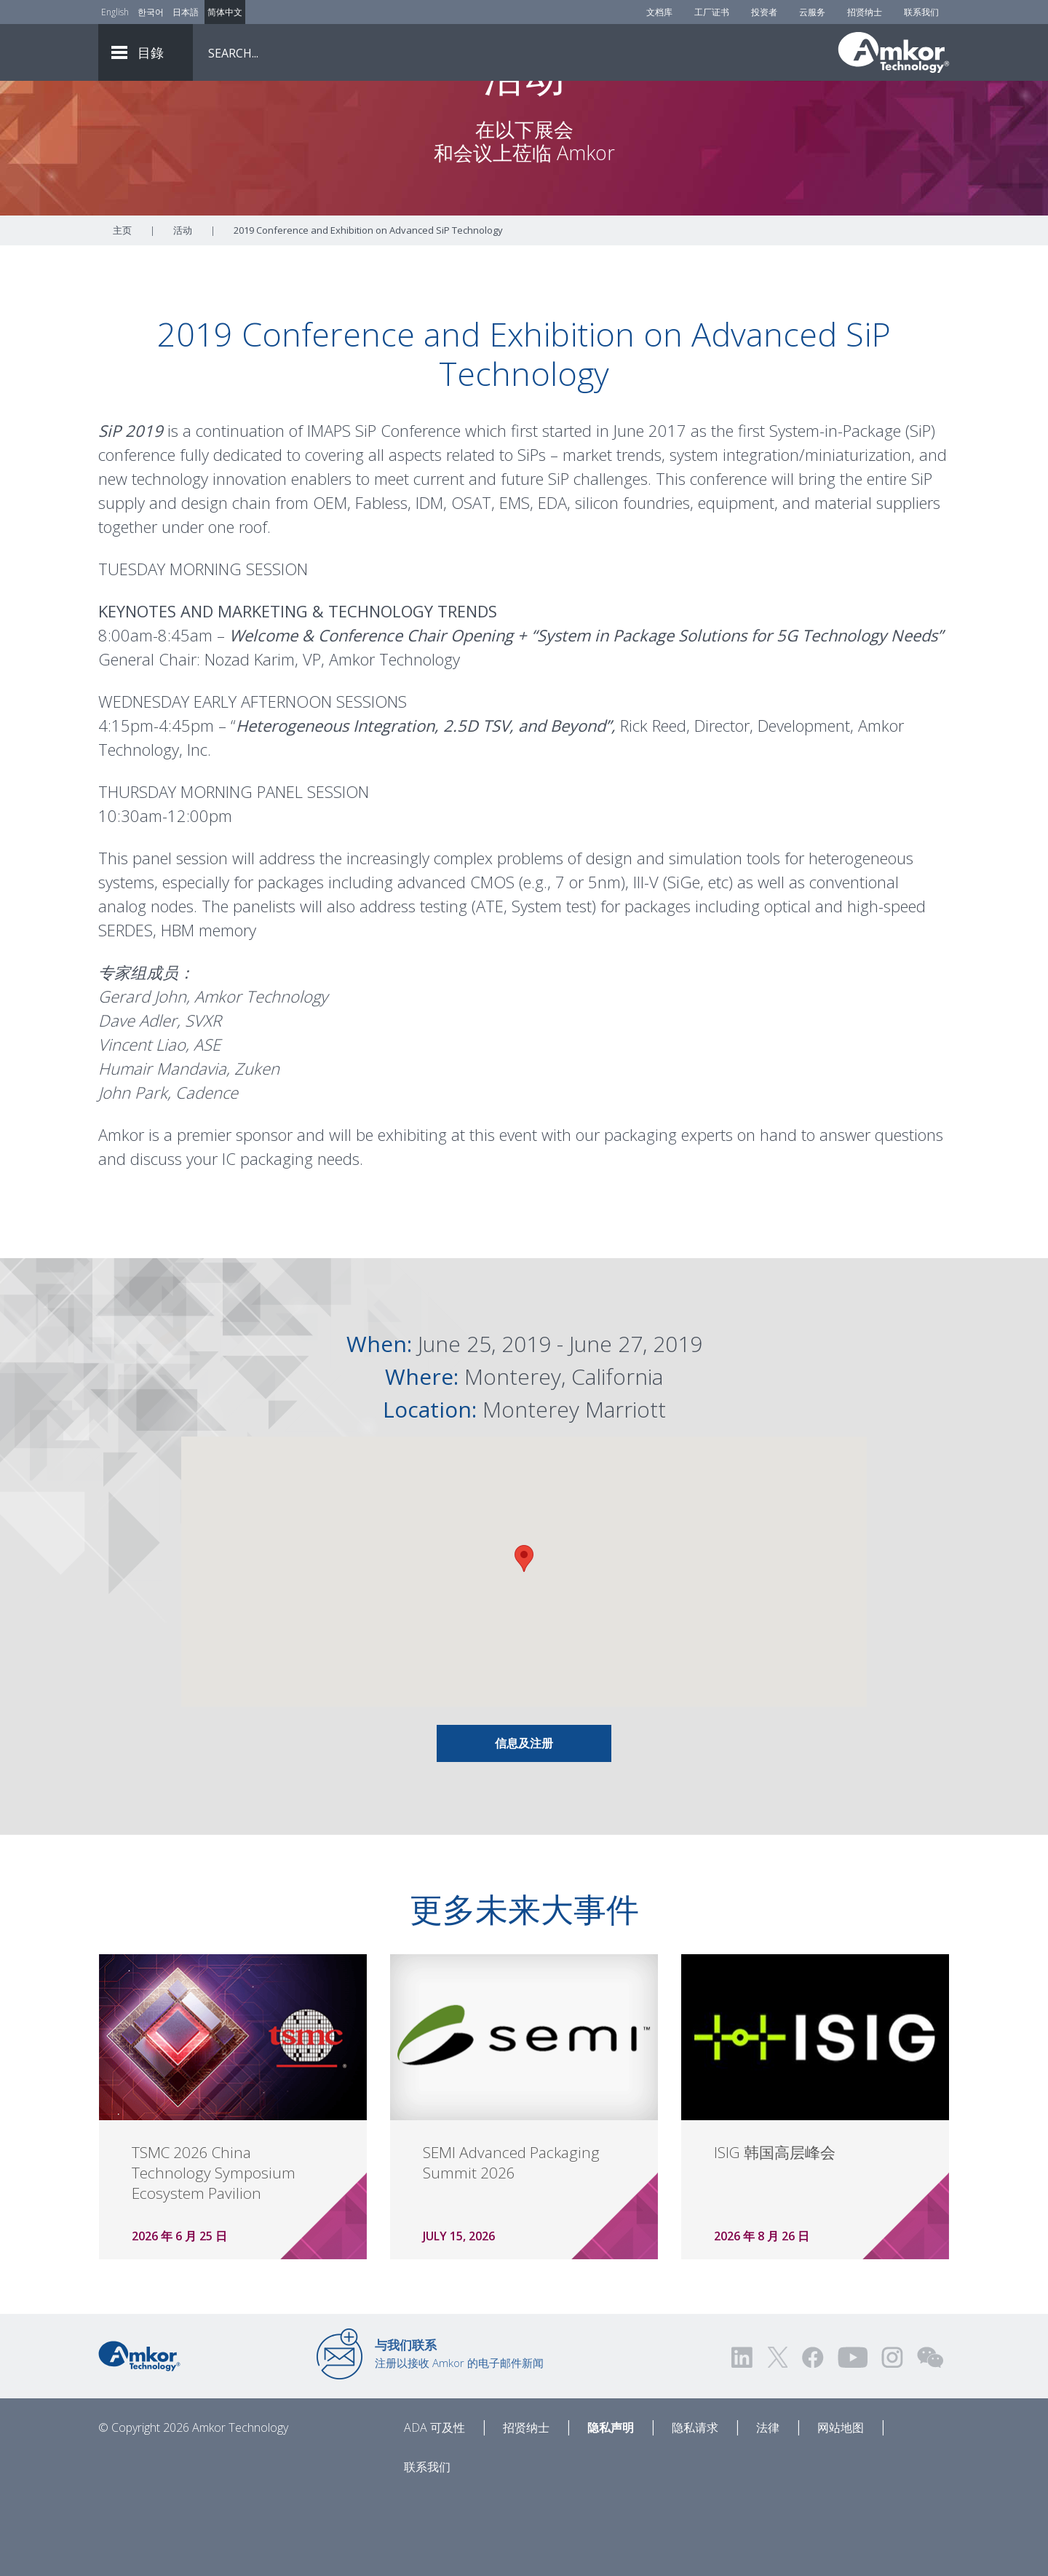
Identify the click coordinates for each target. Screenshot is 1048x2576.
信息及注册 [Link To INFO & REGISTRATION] (524, 1824)
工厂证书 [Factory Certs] (711, 12)
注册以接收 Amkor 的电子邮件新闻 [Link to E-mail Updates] (459, 2434)
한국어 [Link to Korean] (151, 12)
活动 (182, 310)
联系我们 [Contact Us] (921, 12)
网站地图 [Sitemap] (840, 2508)
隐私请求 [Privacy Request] (695, 2508)
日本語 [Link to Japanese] (185, 12)
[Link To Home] (894, 52)
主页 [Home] (122, 310)
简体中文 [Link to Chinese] (224, 12)
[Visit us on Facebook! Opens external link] (812, 2438)
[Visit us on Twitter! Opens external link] (777, 2438)
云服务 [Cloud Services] (812, 12)
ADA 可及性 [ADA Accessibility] (434, 2508)
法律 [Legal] (767, 2508)
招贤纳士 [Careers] (864, 12)
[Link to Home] (139, 2435)
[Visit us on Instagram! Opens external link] (892, 2438)
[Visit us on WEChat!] (930, 2438)
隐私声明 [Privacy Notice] (610, 2508)
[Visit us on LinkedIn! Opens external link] (743, 2438)
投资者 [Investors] (764, 12)
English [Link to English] (115, 12)
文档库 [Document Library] (659, 12)
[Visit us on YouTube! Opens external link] (852, 2438)
